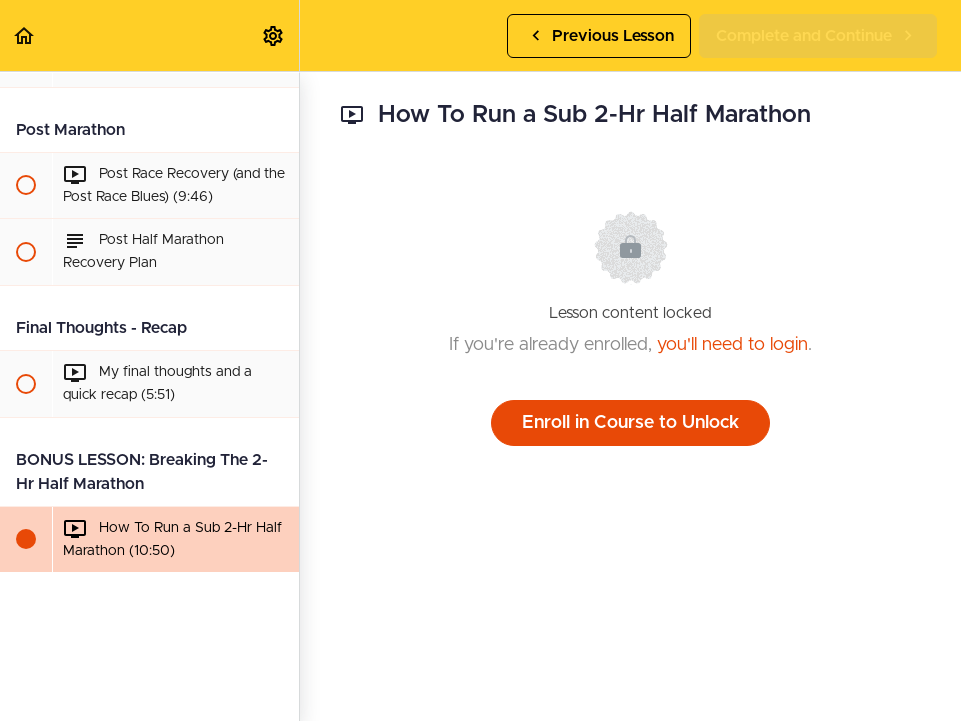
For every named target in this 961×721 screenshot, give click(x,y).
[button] (25, 35)
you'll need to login (732, 345)
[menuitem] (274, 35)
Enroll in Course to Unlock (630, 423)
